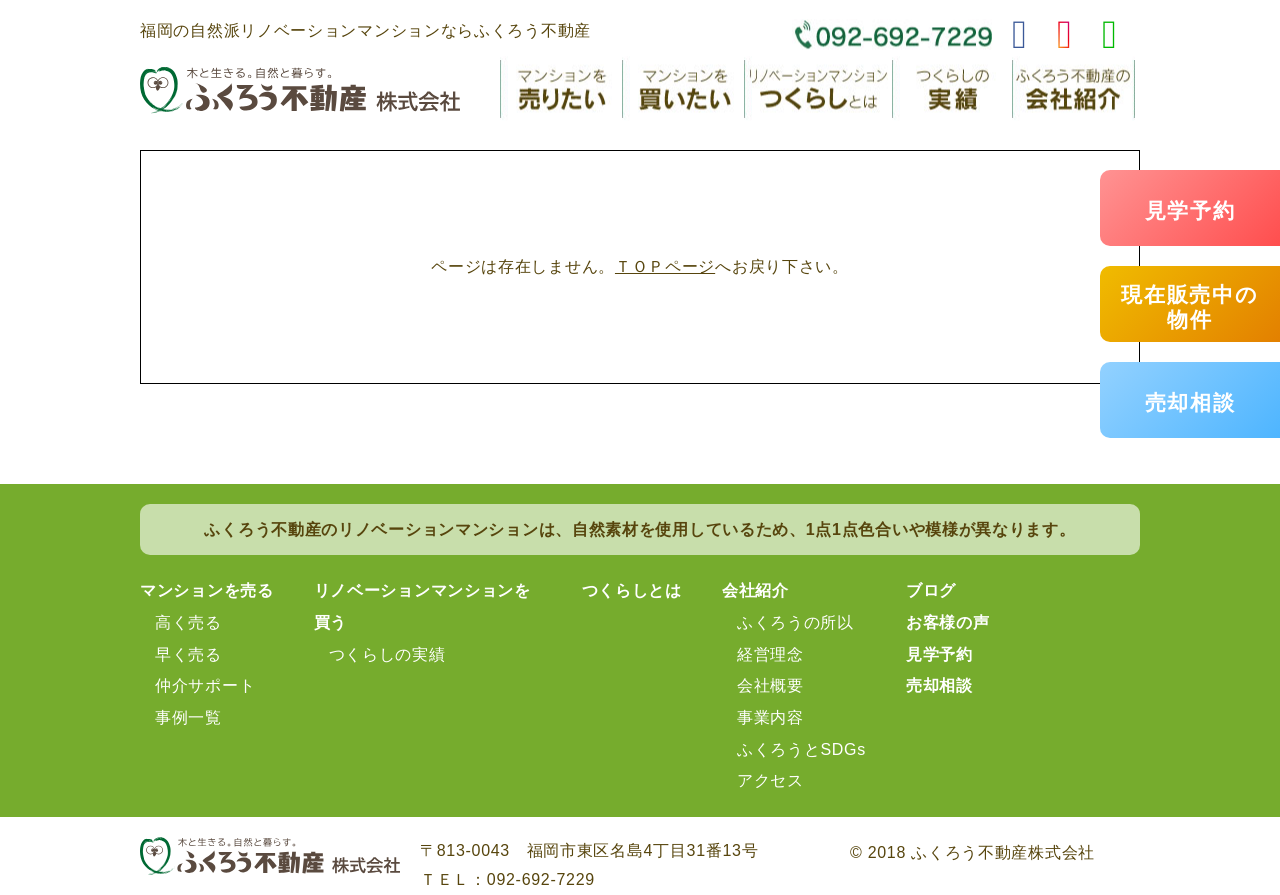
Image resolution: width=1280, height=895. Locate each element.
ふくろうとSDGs (801, 749)
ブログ (931, 590)
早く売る (188, 654)
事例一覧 (188, 717)
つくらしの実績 (387, 654)
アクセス (770, 780)
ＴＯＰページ (665, 266)
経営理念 (770, 654)
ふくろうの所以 (795, 622)
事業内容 (770, 717)
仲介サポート (205, 685)
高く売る (188, 622)
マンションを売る (207, 590)
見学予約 (1190, 210)
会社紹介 (755, 590)
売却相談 (1190, 402)
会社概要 (770, 685)
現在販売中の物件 (1189, 307)
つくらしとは (632, 590)
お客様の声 (948, 622)
